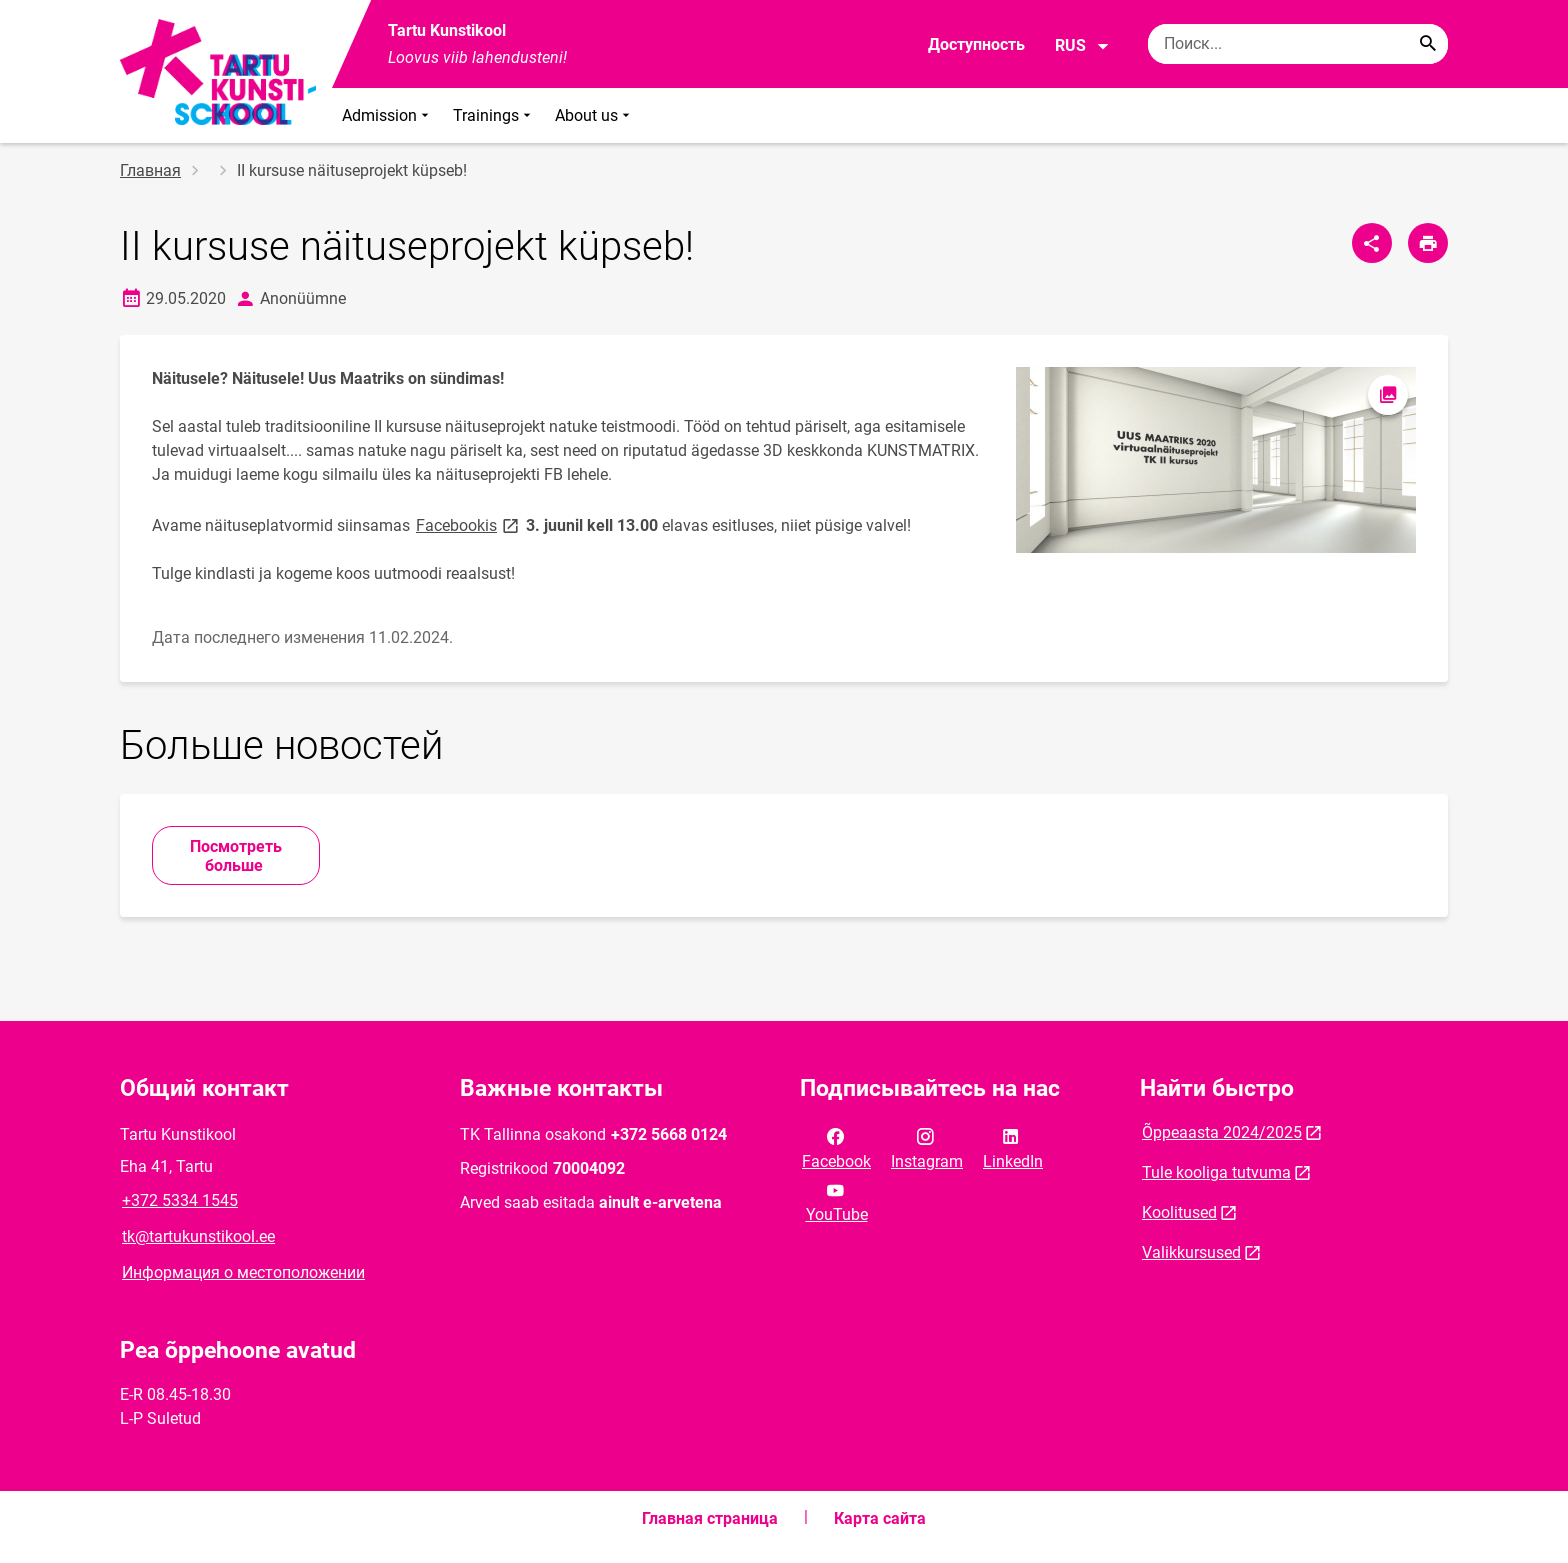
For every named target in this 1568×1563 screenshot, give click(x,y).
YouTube (837, 1201)
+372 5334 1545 (180, 1200)
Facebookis (469, 524)
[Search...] (1428, 44)
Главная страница (710, 1518)
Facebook (836, 1147)
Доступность (976, 44)
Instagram (927, 1147)
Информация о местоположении (243, 1272)
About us (594, 115)
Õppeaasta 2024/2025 (1222, 1132)
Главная (150, 170)
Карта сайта (880, 1518)
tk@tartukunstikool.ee (198, 1236)
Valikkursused (1191, 1252)
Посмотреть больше (236, 856)
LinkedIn (1013, 1147)
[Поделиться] (1372, 243)
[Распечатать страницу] (1428, 243)
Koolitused (1179, 1212)
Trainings (494, 115)
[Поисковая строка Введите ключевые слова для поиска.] (1298, 44)
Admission (387, 115)
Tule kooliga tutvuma (1216, 1172)
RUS (1082, 46)
